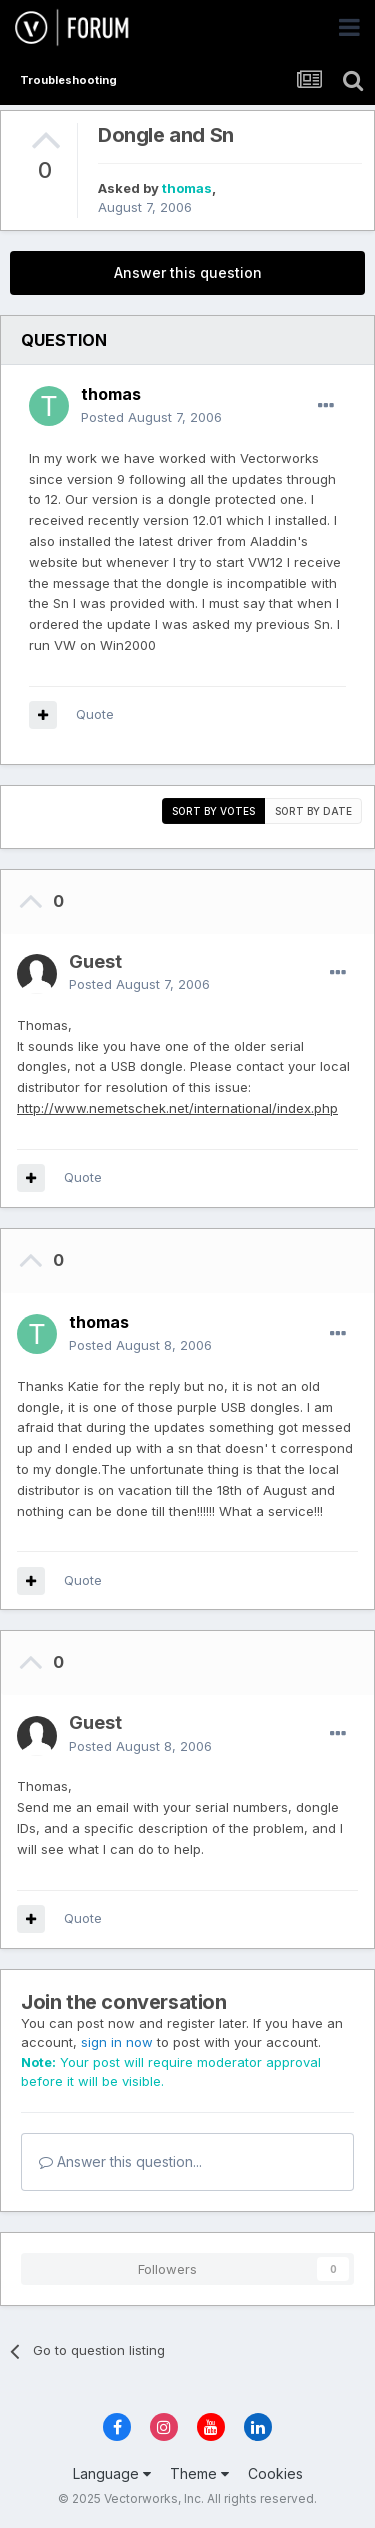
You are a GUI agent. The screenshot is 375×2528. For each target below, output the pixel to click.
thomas (187, 188)
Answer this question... (120, 2161)
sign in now (117, 2042)
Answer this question (188, 272)
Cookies (275, 2473)
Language (112, 2473)
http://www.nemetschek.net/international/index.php (177, 1108)
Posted (151, 417)
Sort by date (313, 811)
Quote (95, 714)
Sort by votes (213, 811)
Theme (199, 2473)
